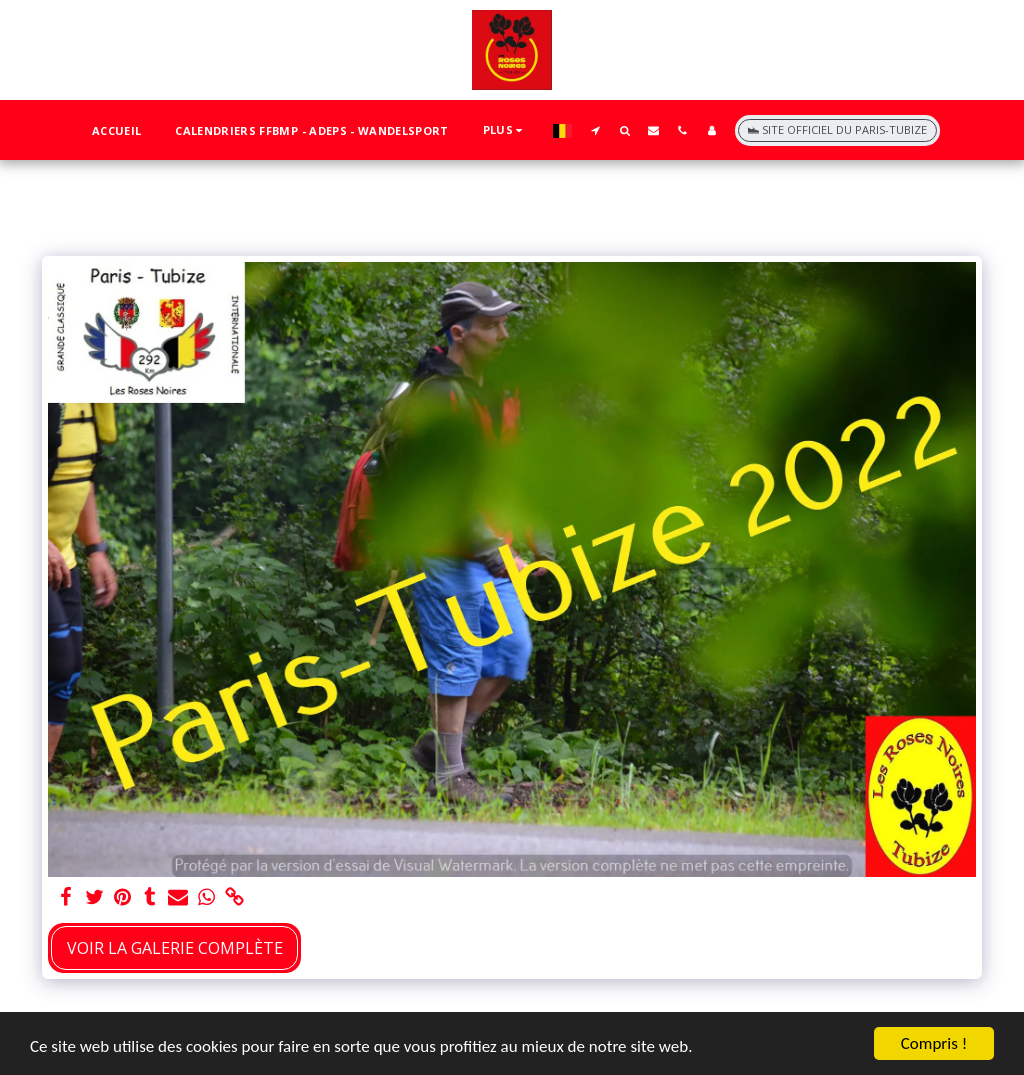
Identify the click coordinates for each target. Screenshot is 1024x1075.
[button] (595, 130)
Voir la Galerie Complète (175, 948)
